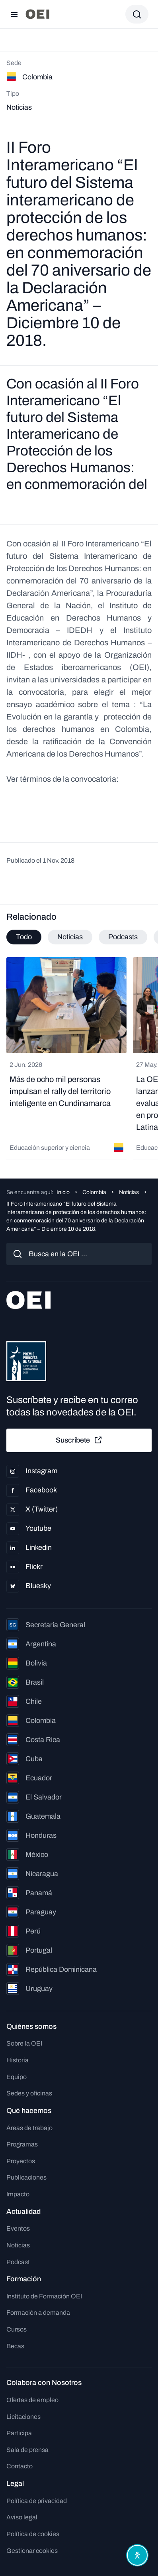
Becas (15, 2346)
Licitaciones (23, 2416)
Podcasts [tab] (123, 937)
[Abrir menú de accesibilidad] (137, 2555)
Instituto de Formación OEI (44, 2296)
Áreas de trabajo (29, 2128)
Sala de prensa (27, 2449)
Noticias (129, 1192)
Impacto (17, 2194)
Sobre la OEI (24, 2043)
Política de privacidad (36, 2500)
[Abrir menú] (14, 14)
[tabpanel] (79, 1058)
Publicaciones (26, 2177)
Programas (22, 2144)
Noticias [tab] (70, 937)
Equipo (16, 2076)
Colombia (94, 1192)
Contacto (19, 2466)
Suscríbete (79, 1440)
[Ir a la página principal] (37, 14)
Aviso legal (21, 2517)
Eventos (18, 2228)
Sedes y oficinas (29, 2093)
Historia (17, 2060)
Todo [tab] (24, 937)
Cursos (16, 2329)
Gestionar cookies (32, 2550)
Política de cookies (32, 2534)
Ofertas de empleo (32, 2400)
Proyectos (20, 2161)
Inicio (63, 1192)
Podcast (18, 2262)
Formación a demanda (38, 2312)
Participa (19, 2433)
